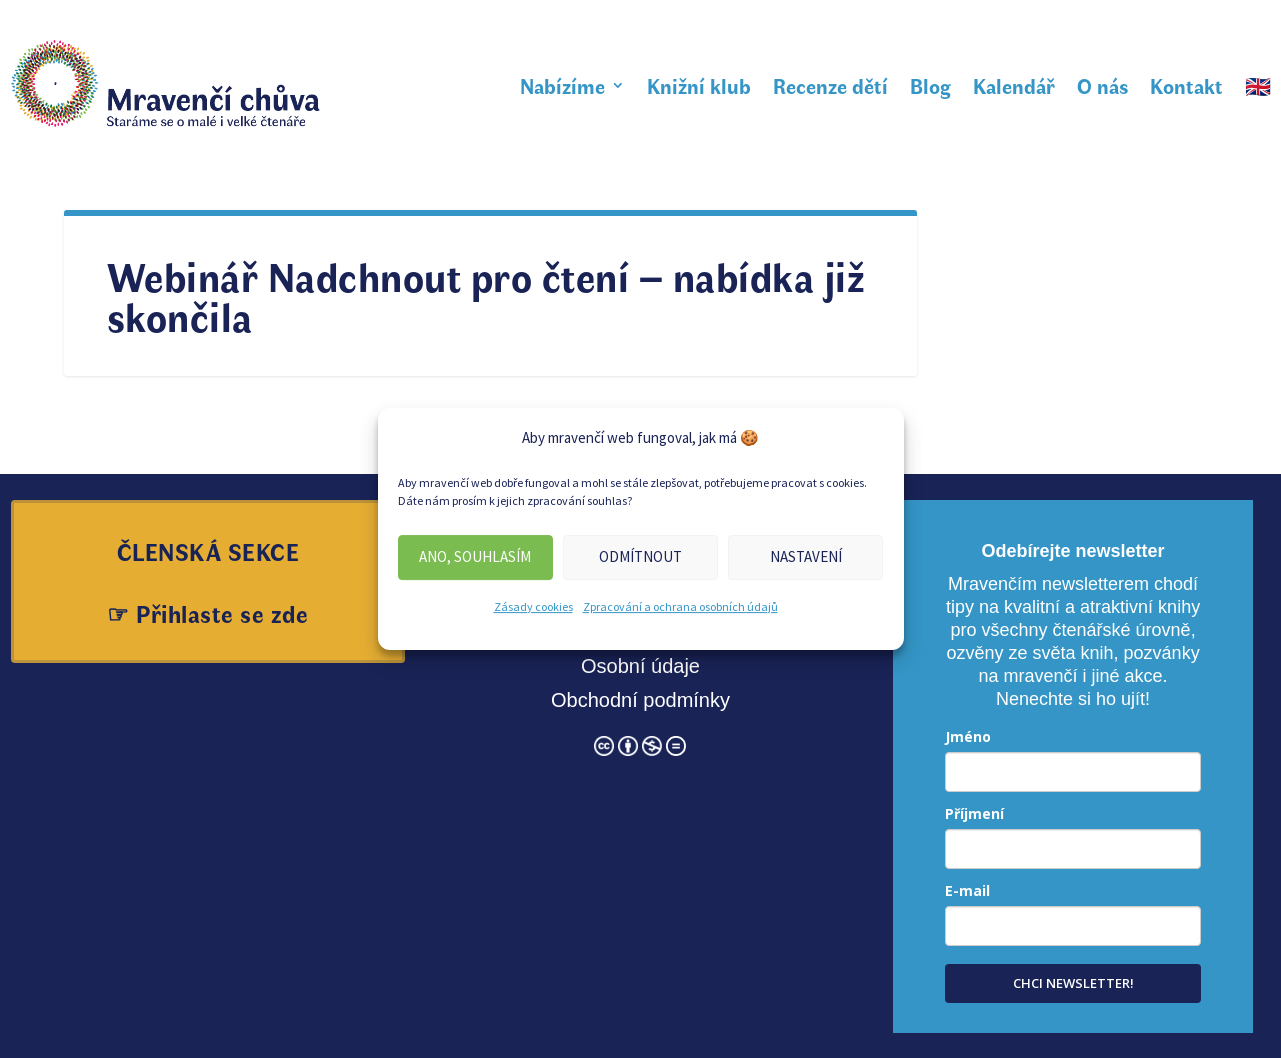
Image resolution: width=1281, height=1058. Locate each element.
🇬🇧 (1258, 85)
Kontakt (1186, 85)
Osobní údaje (640, 666)
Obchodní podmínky (640, 700)
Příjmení (974, 813)
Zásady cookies (533, 606)
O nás (1102, 85)
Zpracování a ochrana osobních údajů (680, 606)
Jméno (968, 736)
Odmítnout (640, 556)
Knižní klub (699, 85)
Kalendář (1014, 85)
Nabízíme (562, 85)
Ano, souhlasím (475, 556)
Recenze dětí (830, 85)
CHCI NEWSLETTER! (1073, 983)
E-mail (967, 890)
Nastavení (806, 556)
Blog (930, 85)
